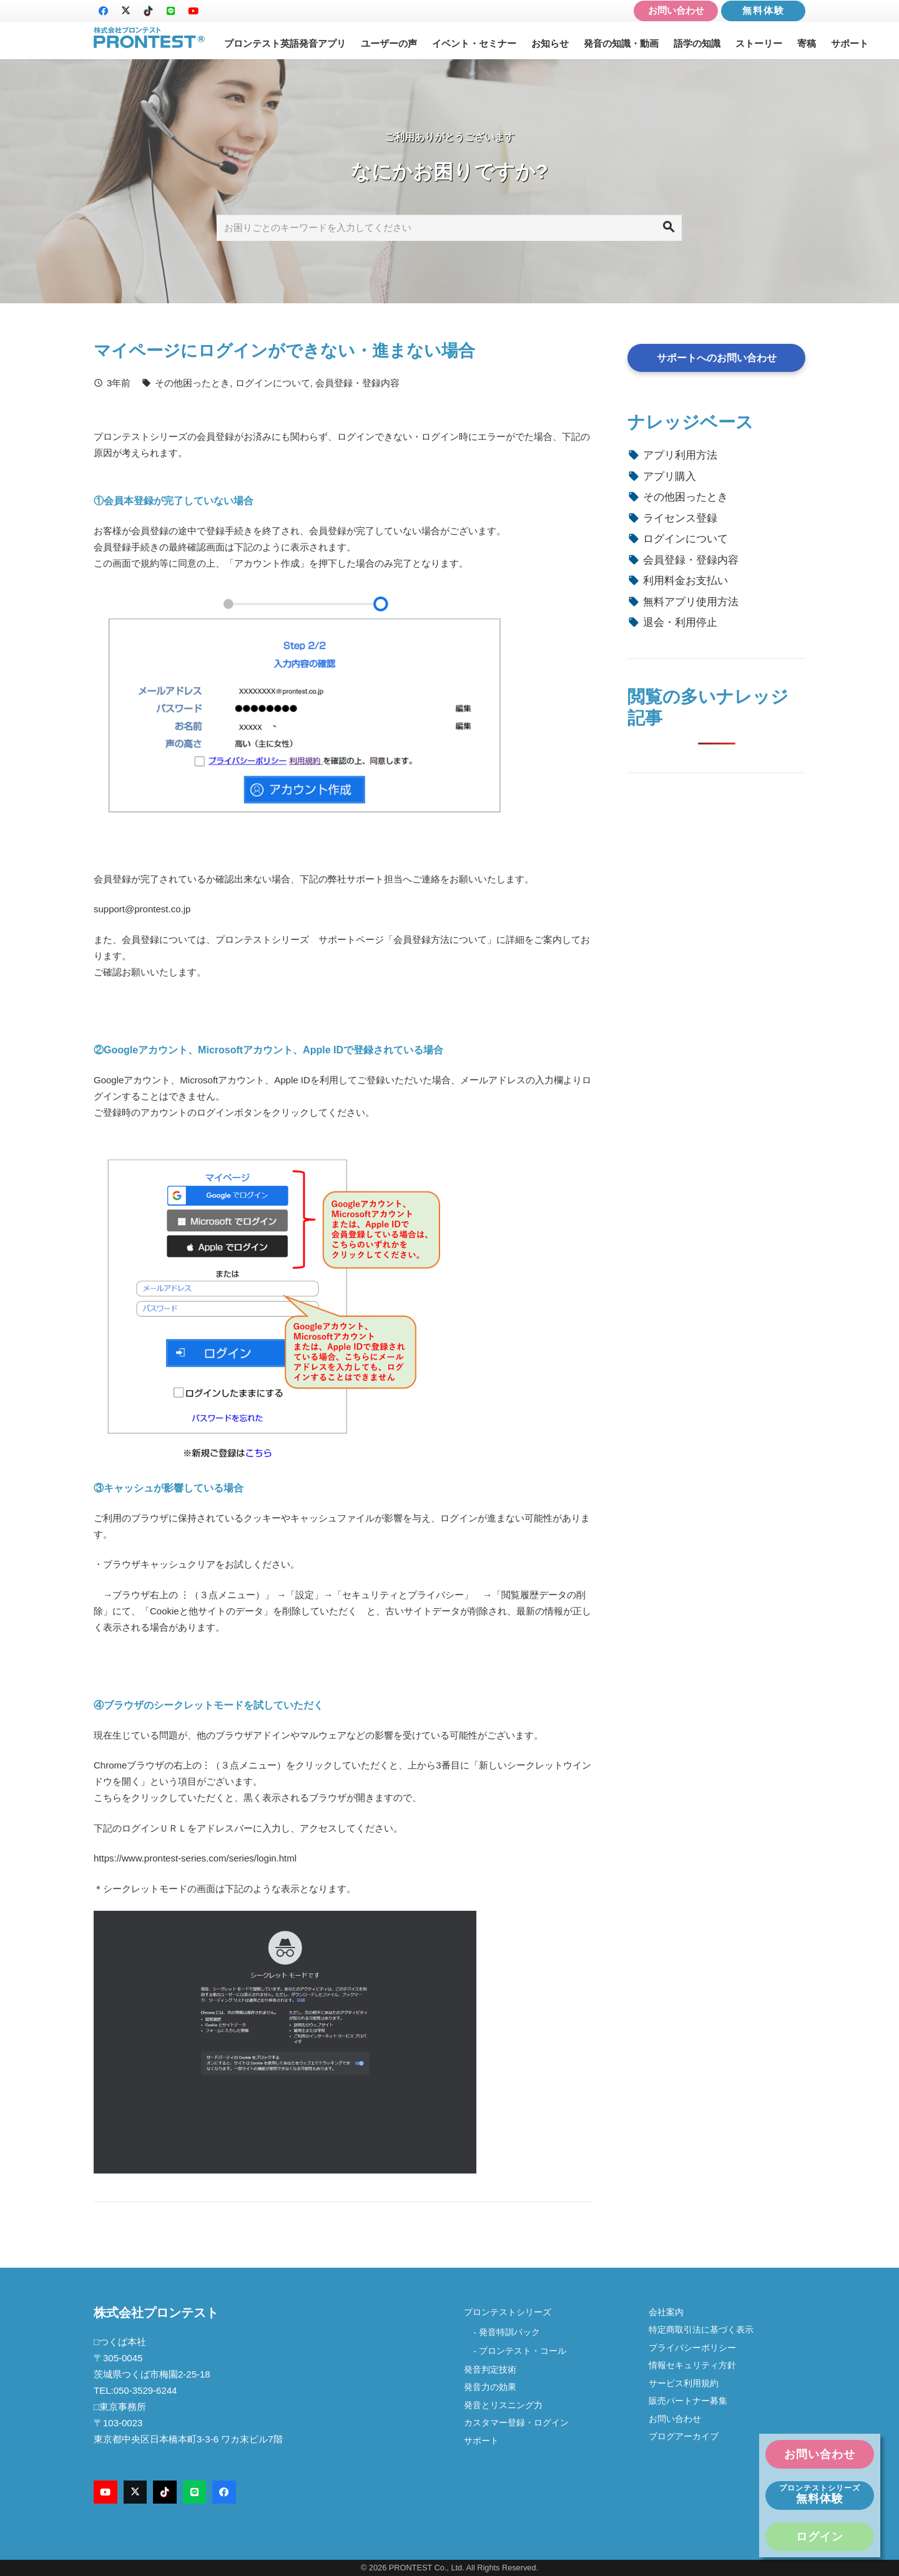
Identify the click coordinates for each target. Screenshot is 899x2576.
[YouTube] (193, 11)
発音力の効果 (490, 2387)
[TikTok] (148, 11)
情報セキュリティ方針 (692, 2365)
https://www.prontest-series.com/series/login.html (195, 1858)
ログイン (819, 2536)
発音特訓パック (509, 2332)
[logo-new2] (149, 38)
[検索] (669, 228)
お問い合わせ (676, 10)
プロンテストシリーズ (507, 2312)
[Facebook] (103, 11)
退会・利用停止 (680, 622)
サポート (481, 2441)
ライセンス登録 (680, 518)
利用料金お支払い (685, 580)
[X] (125, 11)
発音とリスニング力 (503, 2405)
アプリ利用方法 (680, 455)
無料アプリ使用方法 (691, 601)
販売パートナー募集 (688, 2401)
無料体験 (763, 10)
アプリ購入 (669, 476)
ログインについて (272, 383)
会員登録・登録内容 (357, 383)
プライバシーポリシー (692, 2348)
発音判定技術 (490, 2369)
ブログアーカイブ (684, 2436)
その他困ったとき (192, 383)
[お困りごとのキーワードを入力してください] (449, 228)
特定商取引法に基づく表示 (701, 2329)
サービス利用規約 (684, 2383)
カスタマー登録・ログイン (516, 2422)
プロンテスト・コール (522, 2351)
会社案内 (670, 2312)
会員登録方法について (440, 939)
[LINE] (170, 11)
